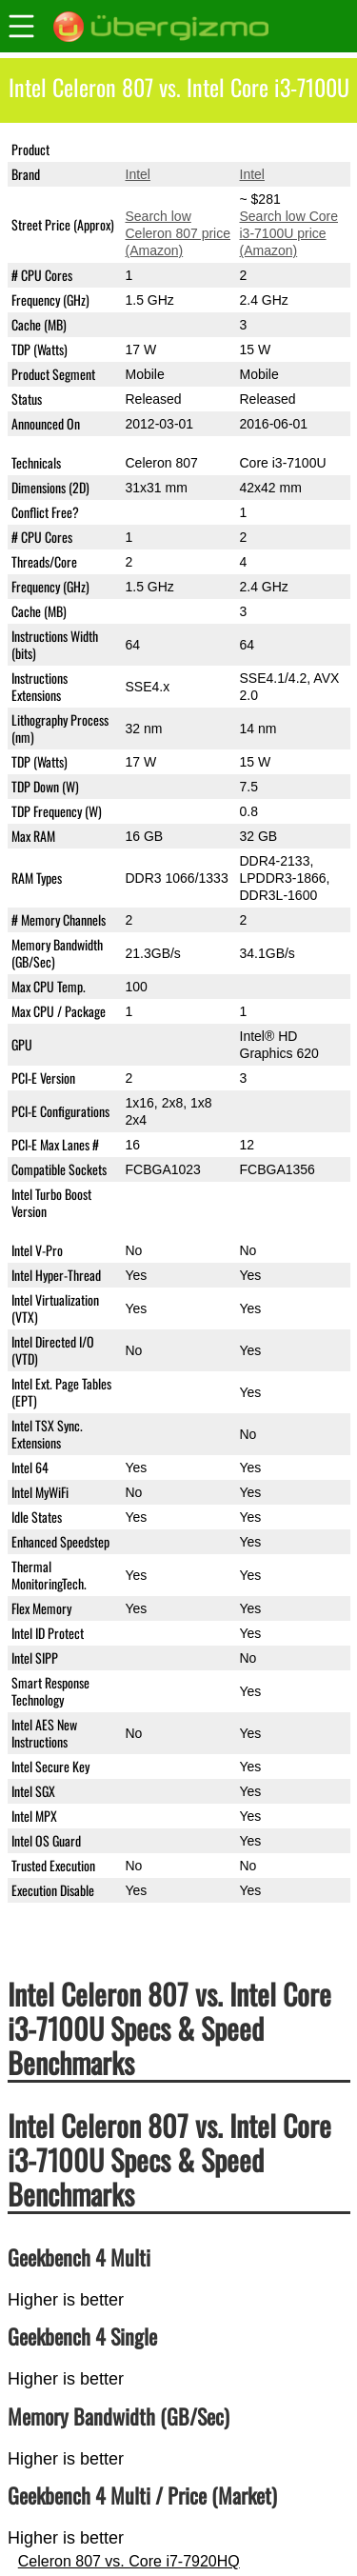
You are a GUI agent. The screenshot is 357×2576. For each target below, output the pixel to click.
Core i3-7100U (283, 149)
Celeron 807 (162, 149)
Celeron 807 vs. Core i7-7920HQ (129, 2561)
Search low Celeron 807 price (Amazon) (178, 233)
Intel (138, 174)
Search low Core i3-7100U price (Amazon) (289, 233)
